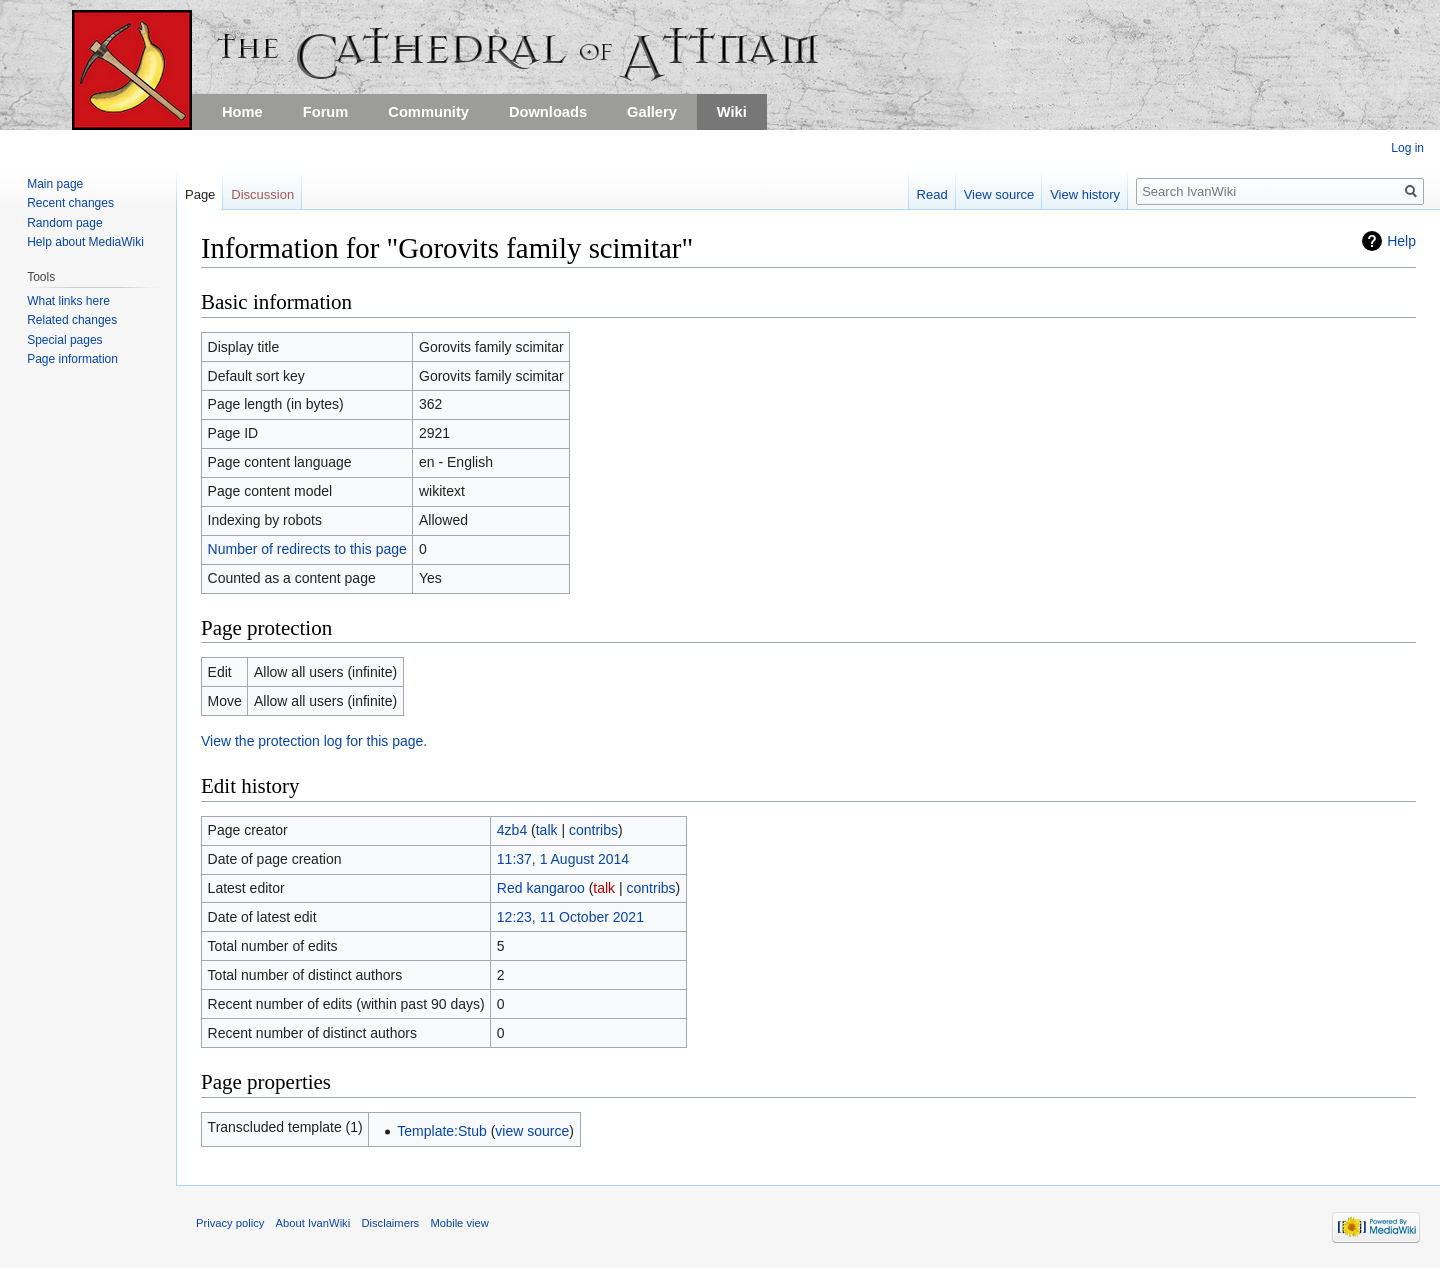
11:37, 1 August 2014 (563, 859)
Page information (72, 359)
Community (428, 112)
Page (200, 194)
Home (242, 112)
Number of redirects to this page (307, 549)
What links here (68, 301)
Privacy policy (230, 1223)
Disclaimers (390, 1223)
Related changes (72, 320)
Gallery (652, 112)
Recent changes (70, 203)
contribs (593, 830)
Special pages (64, 340)
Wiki (732, 112)
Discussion (262, 194)
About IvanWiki (313, 1223)
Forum (326, 112)
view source (532, 1131)
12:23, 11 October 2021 (570, 917)
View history (1085, 194)
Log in (1407, 148)
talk (547, 830)
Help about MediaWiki (85, 242)
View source (999, 194)
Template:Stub (442, 1131)
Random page (64, 223)
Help (1401, 241)
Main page (55, 184)
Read (932, 194)
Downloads (548, 112)
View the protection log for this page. (314, 741)
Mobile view (459, 1223)
